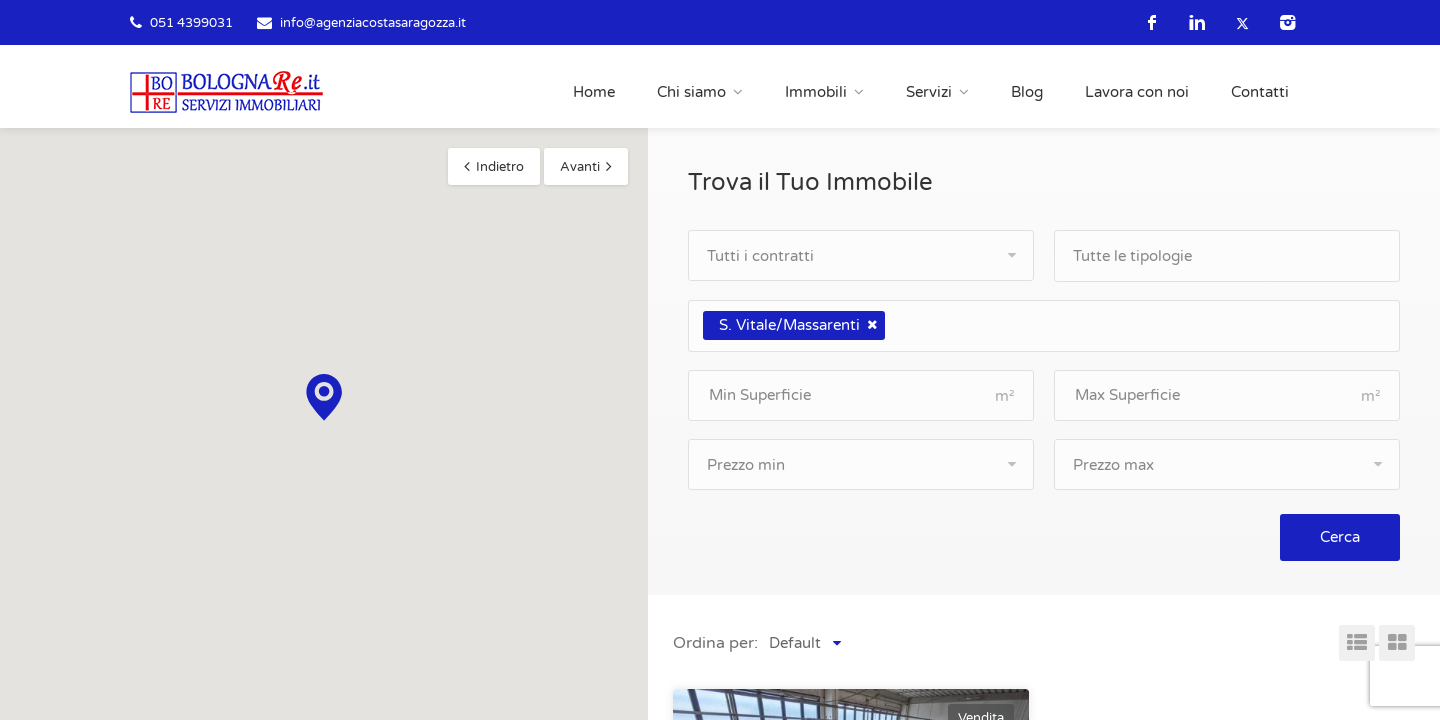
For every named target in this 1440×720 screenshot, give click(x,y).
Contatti (1260, 92)
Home (594, 92)
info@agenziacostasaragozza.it (373, 23)
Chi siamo (691, 92)
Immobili (816, 92)
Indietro (500, 167)
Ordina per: (715, 643)
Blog (1027, 92)
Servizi (929, 92)
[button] (324, 397)
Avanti (580, 167)
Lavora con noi (1137, 92)
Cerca (1340, 537)
